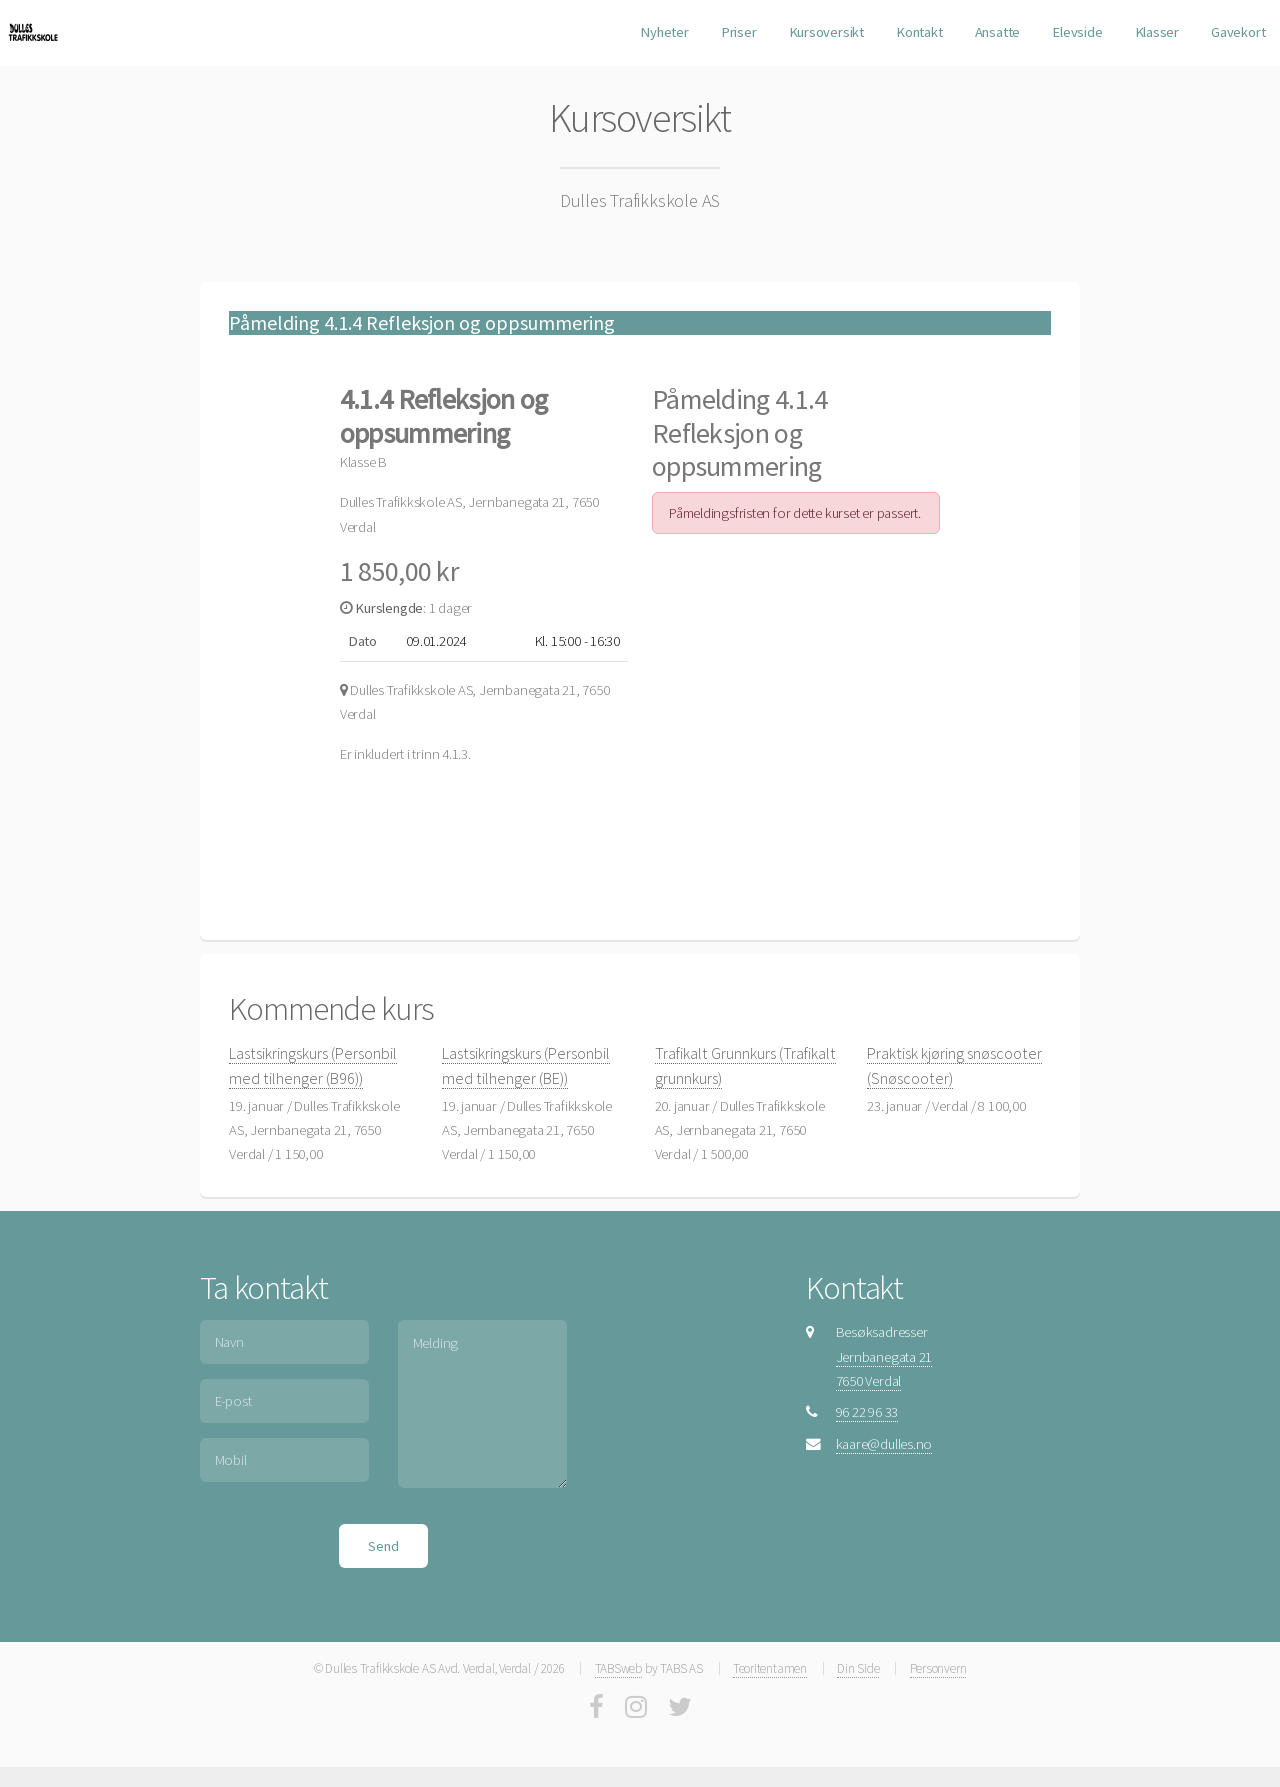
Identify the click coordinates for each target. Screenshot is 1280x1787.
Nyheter (664, 32)
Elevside (1077, 32)
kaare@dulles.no (884, 1444)
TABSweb (618, 1668)
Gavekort (1238, 32)
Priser (739, 32)
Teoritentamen (770, 1668)
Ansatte (997, 32)
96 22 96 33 (867, 1412)
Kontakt (919, 32)
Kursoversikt (826, 32)
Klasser (1157, 32)
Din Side (858, 1668)
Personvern (938, 1668)
